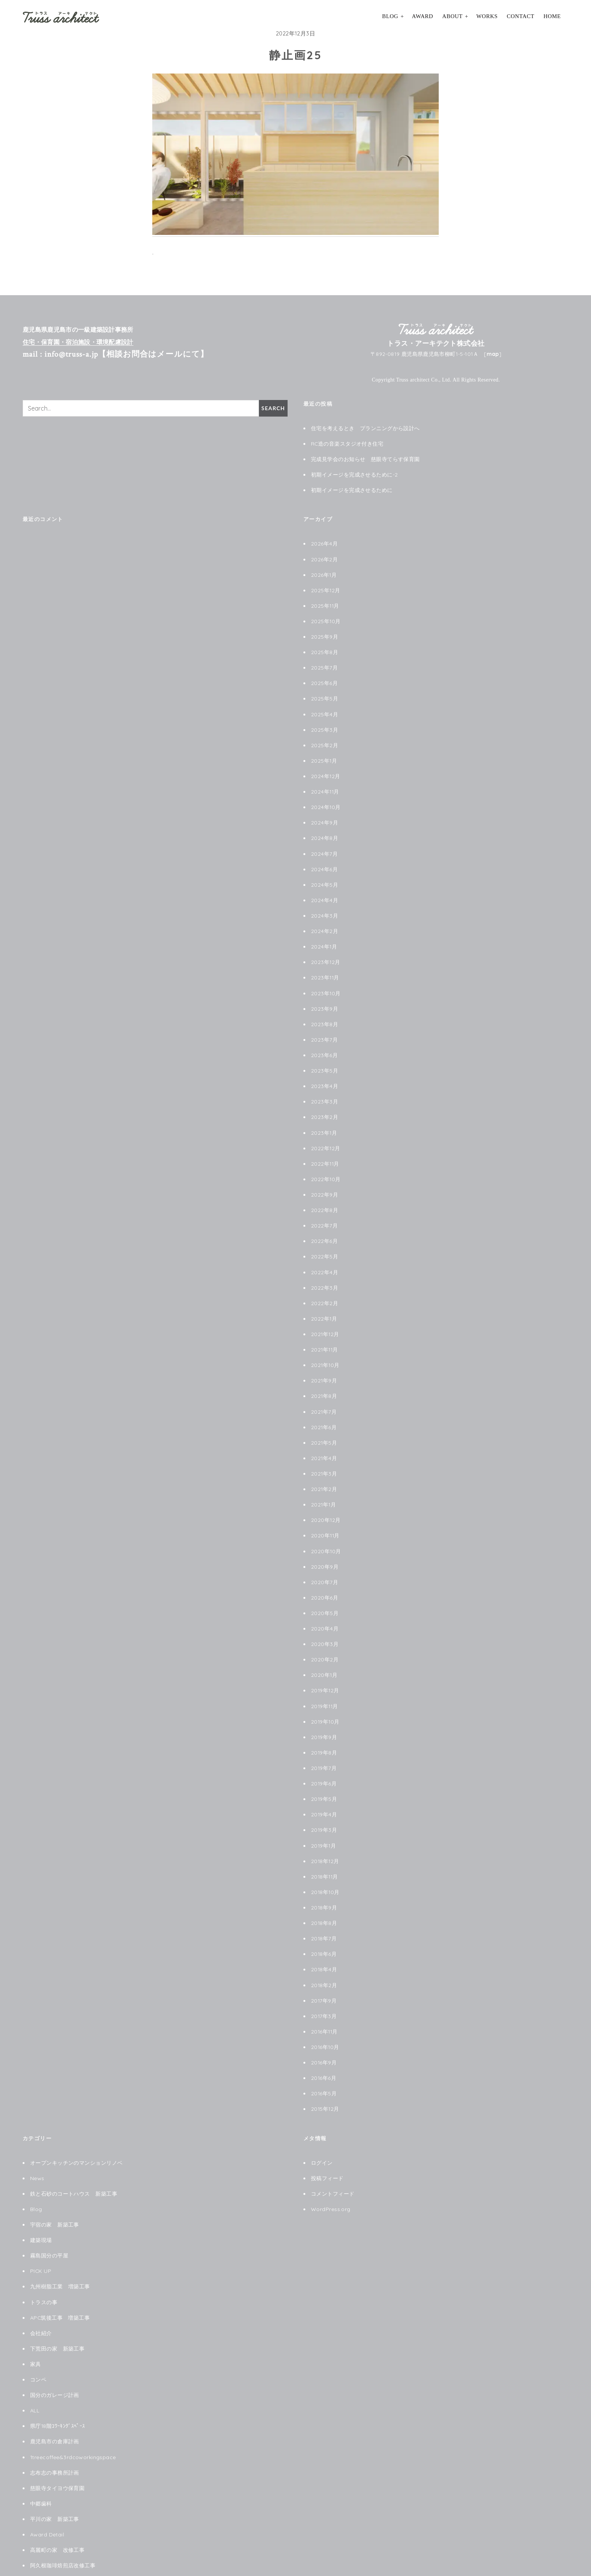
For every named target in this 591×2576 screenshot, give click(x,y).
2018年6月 (324, 1917)
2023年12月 (326, 949)
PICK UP (41, 2227)
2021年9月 (324, 1357)
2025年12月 (326, 586)
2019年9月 (324, 1705)
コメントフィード (333, 2151)
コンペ (38, 2333)
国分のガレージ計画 (54, 2348)
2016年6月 (324, 2038)
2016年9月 (324, 2023)
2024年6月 (324, 858)
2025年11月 (325, 601)
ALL (34, 2363)
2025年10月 (326, 616)
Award (422, 16)
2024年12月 (326, 768)
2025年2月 (324, 737)
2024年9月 (324, 813)
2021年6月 (324, 1403)
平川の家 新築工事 (54, 2469)
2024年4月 (324, 889)
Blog (390, 16)
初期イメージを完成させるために (352, 487)
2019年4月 (324, 1781)
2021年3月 (324, 1448)
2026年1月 (324, 571)
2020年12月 (326, 1493)
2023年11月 (325, 964)
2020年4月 (324, 1599)
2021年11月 (325, 1327)
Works (487, 16)
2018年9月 (324, 1871)
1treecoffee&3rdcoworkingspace (73, 2409)
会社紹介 (41, 2288)
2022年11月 (325, 1146)
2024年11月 (325, 783)
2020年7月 (324, 1554)
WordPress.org (331, 2167)
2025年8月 (324, 647)
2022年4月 (324, 1252)
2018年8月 (324, 1886)
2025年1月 (324, 752)
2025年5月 (324, 692)
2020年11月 (325, 1508)
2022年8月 (324, 1191)
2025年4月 (324, 707)
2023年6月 (324, 1040)
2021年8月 (324, 1372)
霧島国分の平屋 (49, 2212)
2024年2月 (324, 919)
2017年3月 (324, 1977)
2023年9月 (324, 994)
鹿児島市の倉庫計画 (54, 2393)
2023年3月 (324, 1085)
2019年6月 (324, 1750)
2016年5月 (324, 2053)
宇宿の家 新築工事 (54, 2182)
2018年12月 (325, 1826)
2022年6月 (324, 1221)
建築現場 (41, 2197)
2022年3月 (324, 1267)
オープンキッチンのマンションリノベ (76, 2121)
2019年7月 (324, 1735)
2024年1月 (324, 934)
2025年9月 (324, 631)
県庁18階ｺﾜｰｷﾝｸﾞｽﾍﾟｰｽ (58, 2378)
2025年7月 (324, 662)
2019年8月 (324, 1720)
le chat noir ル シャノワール (67, 2529)
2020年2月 (324, 1629)
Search (273, 408)
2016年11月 (325, 1992)
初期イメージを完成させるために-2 (354, 472)
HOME (552, 16)
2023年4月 (324, 1070)
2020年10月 (326, 1524)
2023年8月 (324, 1010)
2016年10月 (325, 2007)
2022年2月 (324, 1282)
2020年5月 (324, 1584)
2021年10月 (325, 1342)
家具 (35, 2318)
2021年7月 (324, 1388)
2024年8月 (324, 828)
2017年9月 (324, 1962)
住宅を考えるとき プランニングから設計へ (365, 427)
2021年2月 (324, 1463)
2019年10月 (325, 1690)
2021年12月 (325, 1312)
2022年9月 (324, 1176)
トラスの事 (43, 2257)
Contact (520, 16)
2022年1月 (324, 1297)
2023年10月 (326, 979)
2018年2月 (324, 1947)
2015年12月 (325, 2068)
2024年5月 (324, 873)
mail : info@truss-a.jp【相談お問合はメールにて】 (115, 354)
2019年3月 (324, 1796)
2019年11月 (325, 1675)
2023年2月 (324, 1100)
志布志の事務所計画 (54, 2424)
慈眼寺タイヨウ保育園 (57, 2439)
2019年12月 (325, 1660)
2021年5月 (324, 1418)
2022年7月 (324, 1206)
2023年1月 (324, 1116)
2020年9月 (324, 1539)
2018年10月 (325, 1856)
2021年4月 (324, 1433)
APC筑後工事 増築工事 (60, 2273)
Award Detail (47, 2484)
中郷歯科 (41, 2454)
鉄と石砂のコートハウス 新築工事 (73, 2151)
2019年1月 (324, 1811)
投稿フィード (327, 2136)
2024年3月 (324, 904)
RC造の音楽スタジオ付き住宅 (347, 442)
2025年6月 (324, 677)
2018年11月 (325, 1841)
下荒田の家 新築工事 (57, 2303)
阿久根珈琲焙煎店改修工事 (62, 2514)
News (37, 2136)
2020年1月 (324, 1644)
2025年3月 (324, 722)
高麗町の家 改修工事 (57, 2499)
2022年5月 (324, 1236)
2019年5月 (324, 1765)
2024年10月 (326, 798)
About (452, 16)
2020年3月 (324, 1614)
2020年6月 (324, 1569)
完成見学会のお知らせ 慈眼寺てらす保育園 (365, 457)
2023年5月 (324, 1055)
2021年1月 (324, 1478)
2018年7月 (324, 1902)
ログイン (322, 2121)
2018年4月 (324, 1932)
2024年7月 (324, 843)
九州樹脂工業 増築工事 (60, 2242)
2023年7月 (324, 1025)
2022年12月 (326, 1131)
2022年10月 (326, 1161)
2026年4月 (324, 541)
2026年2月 (324, 556)
